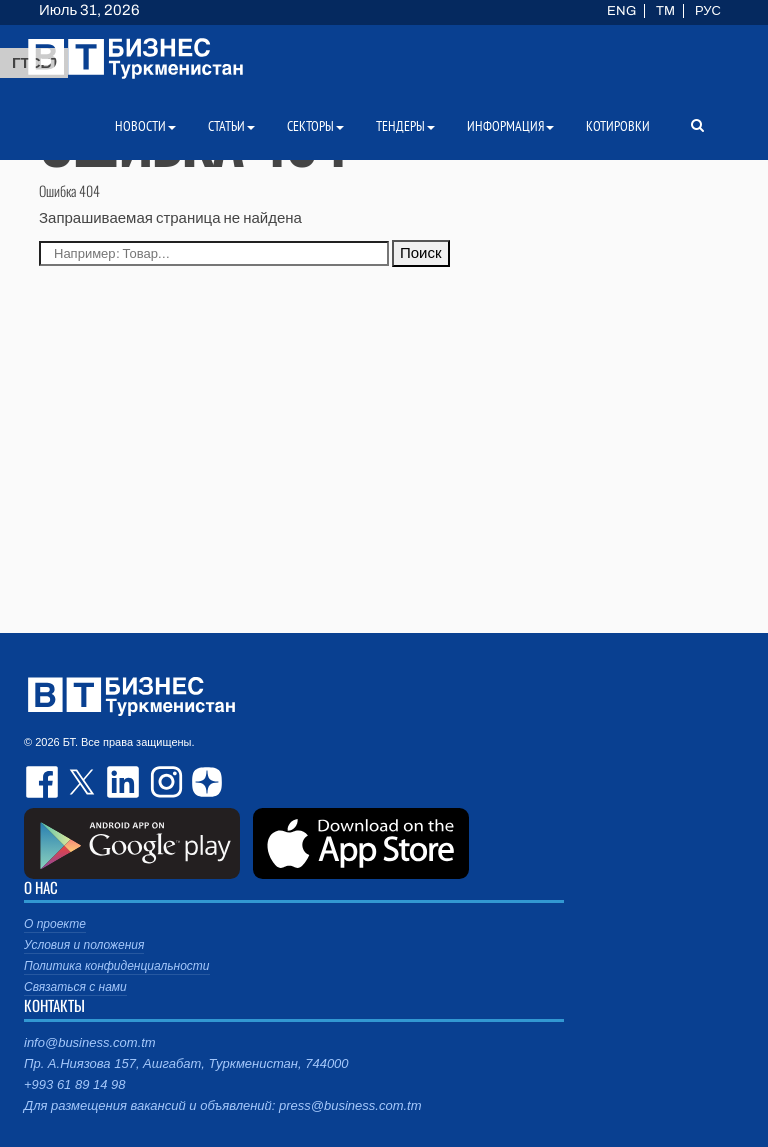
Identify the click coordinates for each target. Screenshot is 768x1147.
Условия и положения (84, 945)
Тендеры (405, 126)
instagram (164, 782)
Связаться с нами (75, 987)
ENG (621, 11)
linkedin (124, 782)
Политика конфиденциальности (117, 966)
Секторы (315, 126)
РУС (708, 11)
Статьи (231, 126)
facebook (44, 782)
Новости (145, 126)
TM (665, 11)
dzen (204, 782)
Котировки (618, 126)
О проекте (55, 924)
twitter (84, 782)
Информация (510, 126)
